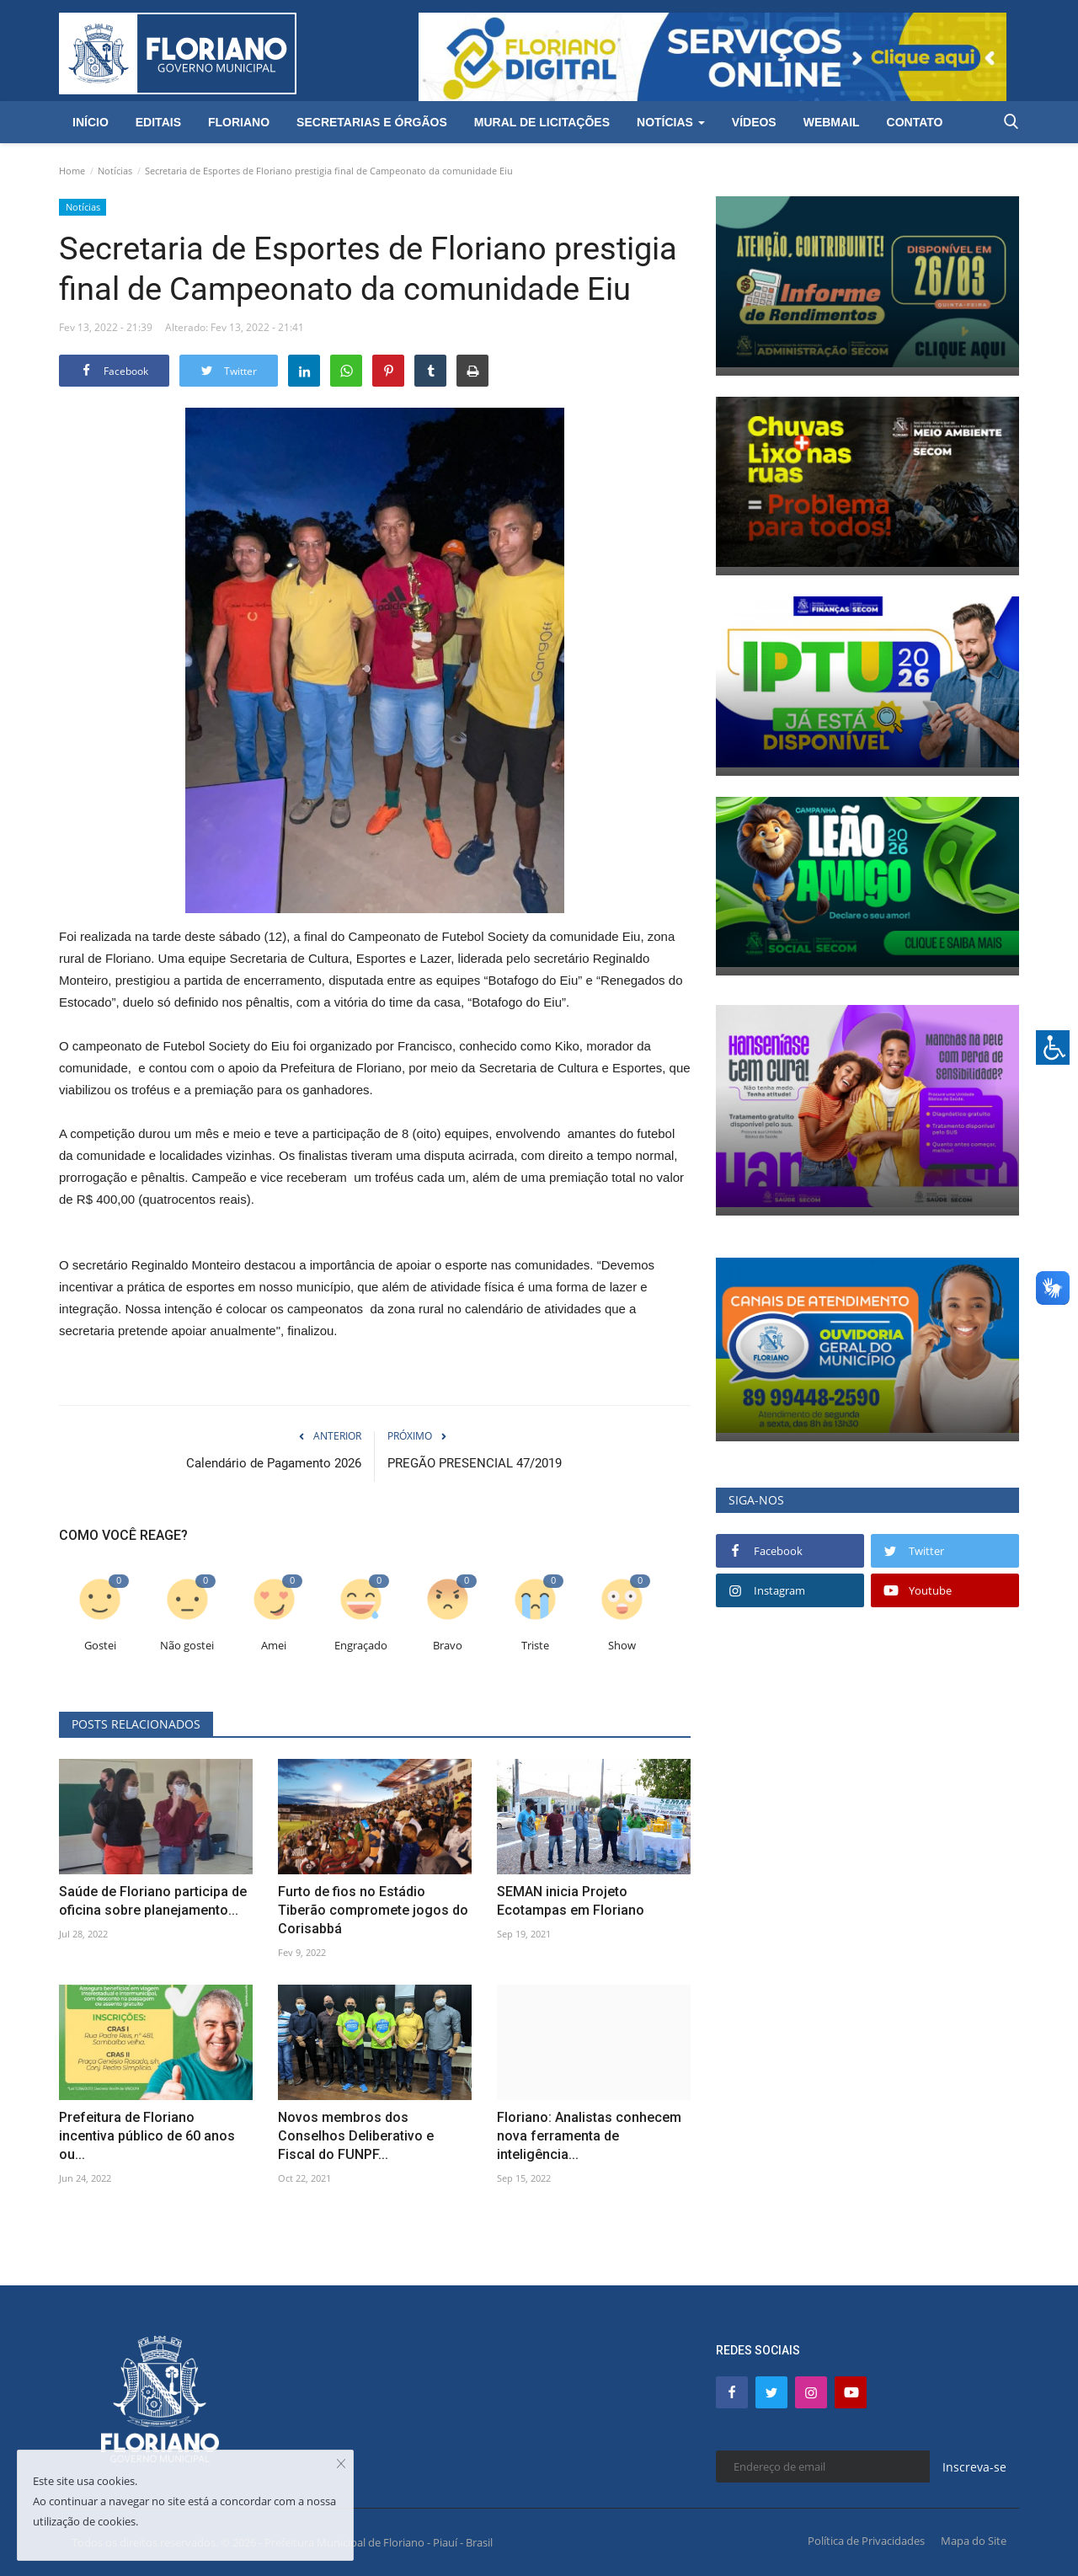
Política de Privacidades (866, 2540)
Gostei (100, 1645)
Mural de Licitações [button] (542, 122)
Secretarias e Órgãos (371, 122)
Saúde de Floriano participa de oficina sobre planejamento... (153, 1901)
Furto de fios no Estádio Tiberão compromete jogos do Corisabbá (373, 1910)
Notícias (115, 170)
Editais (158, 122)
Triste (535, 1645)
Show (622, 1645)
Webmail (831, 122)
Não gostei (187, 1645)
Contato (915, 122)
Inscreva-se (974, 2467)
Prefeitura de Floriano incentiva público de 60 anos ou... (147, 2135)
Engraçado (360, 1645)
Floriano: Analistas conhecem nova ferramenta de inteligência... (589, 2135)
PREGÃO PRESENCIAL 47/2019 (474, 1463)
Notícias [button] (671, 122)
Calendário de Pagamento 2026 (273, 1463)
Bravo (447, 1645)
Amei (273, 1645)
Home (72, 170)
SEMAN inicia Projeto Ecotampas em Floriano (570, 1901)
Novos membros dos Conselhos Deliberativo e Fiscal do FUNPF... (356, 2135)
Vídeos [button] (754, 122)
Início (90, 122)
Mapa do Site (973, 2540)
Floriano (239, 122)
